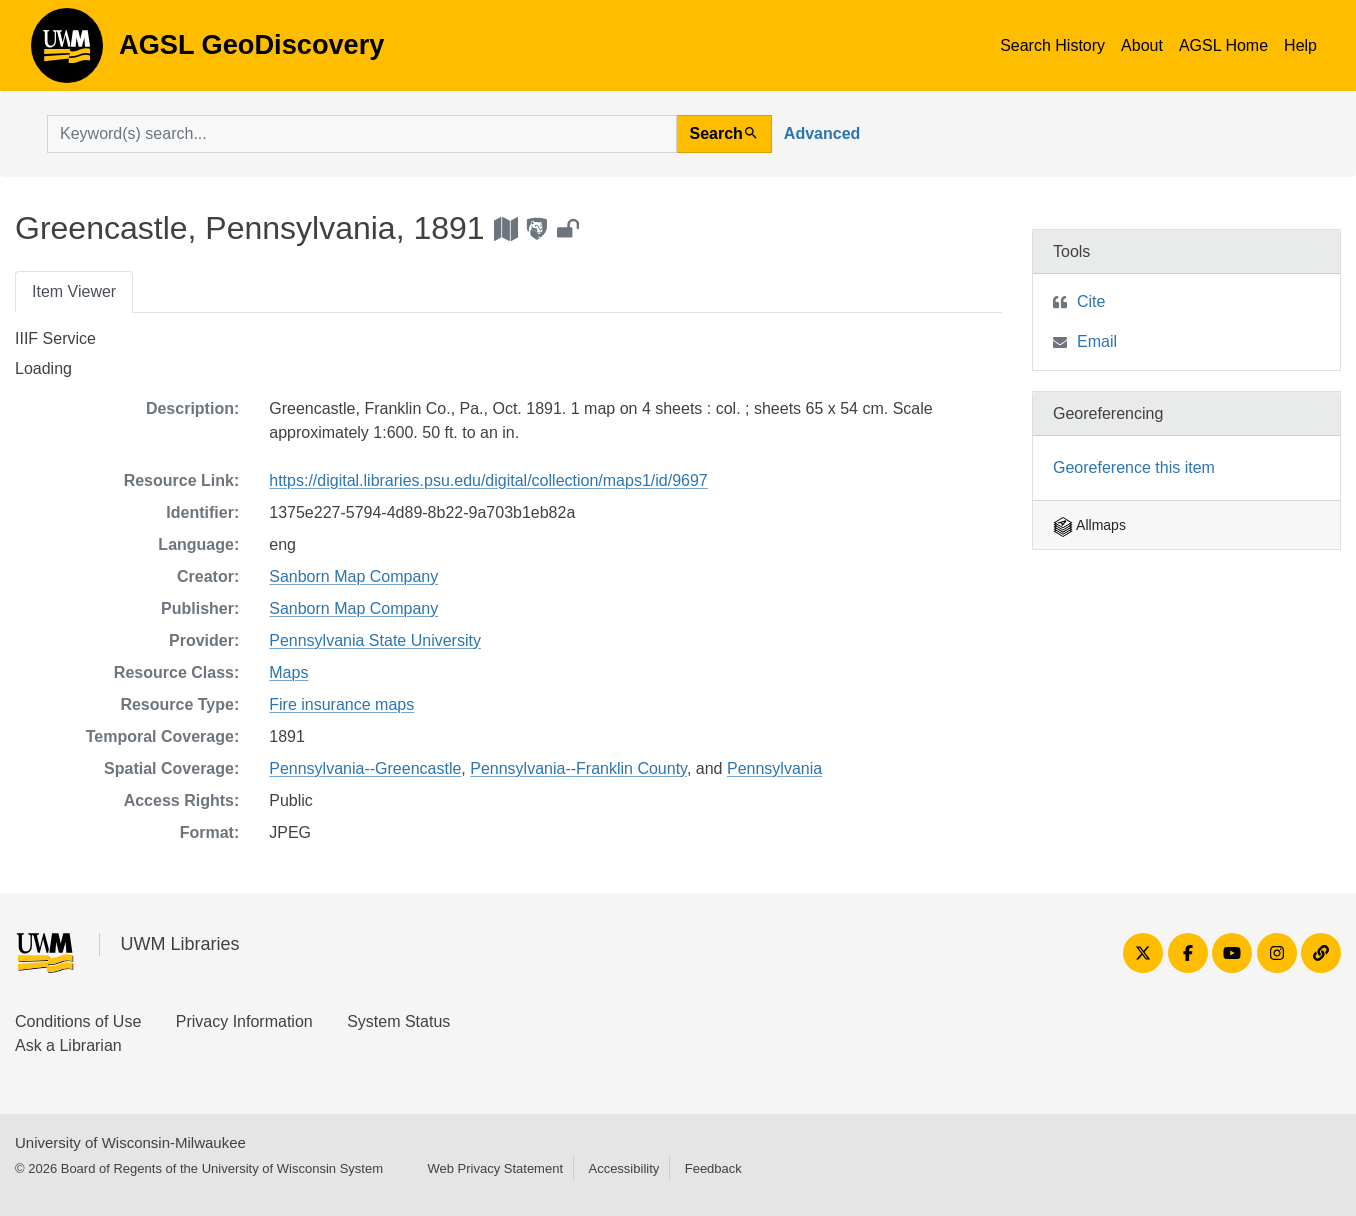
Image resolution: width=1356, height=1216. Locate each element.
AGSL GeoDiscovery (67, 52)
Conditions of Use (78, 1021)
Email (1097, 341)
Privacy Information (244, 1021)
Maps (288, 672)
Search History (1052, 45)
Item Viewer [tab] (74, 291)
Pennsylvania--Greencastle (365, 768)
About (1142, 45)
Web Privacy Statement (495, 1168)
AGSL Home (1223, 45)
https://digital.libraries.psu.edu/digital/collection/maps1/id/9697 (488, 480)
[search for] (362, 134)
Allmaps (1089, 525)
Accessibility (623, 1168)
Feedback (713, 1168)
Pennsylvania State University (375, 640)
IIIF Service (55, 338)
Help (1300, 45)
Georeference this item (1134, 467)
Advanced (822, 133)
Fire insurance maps (341, 704)
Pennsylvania (774, 768)
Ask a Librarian (68, 1045)
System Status (398, 1021)
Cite (1091, 301)
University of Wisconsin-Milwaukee (130, 1142)
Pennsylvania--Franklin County (578, 768)
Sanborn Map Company (353, 576)
